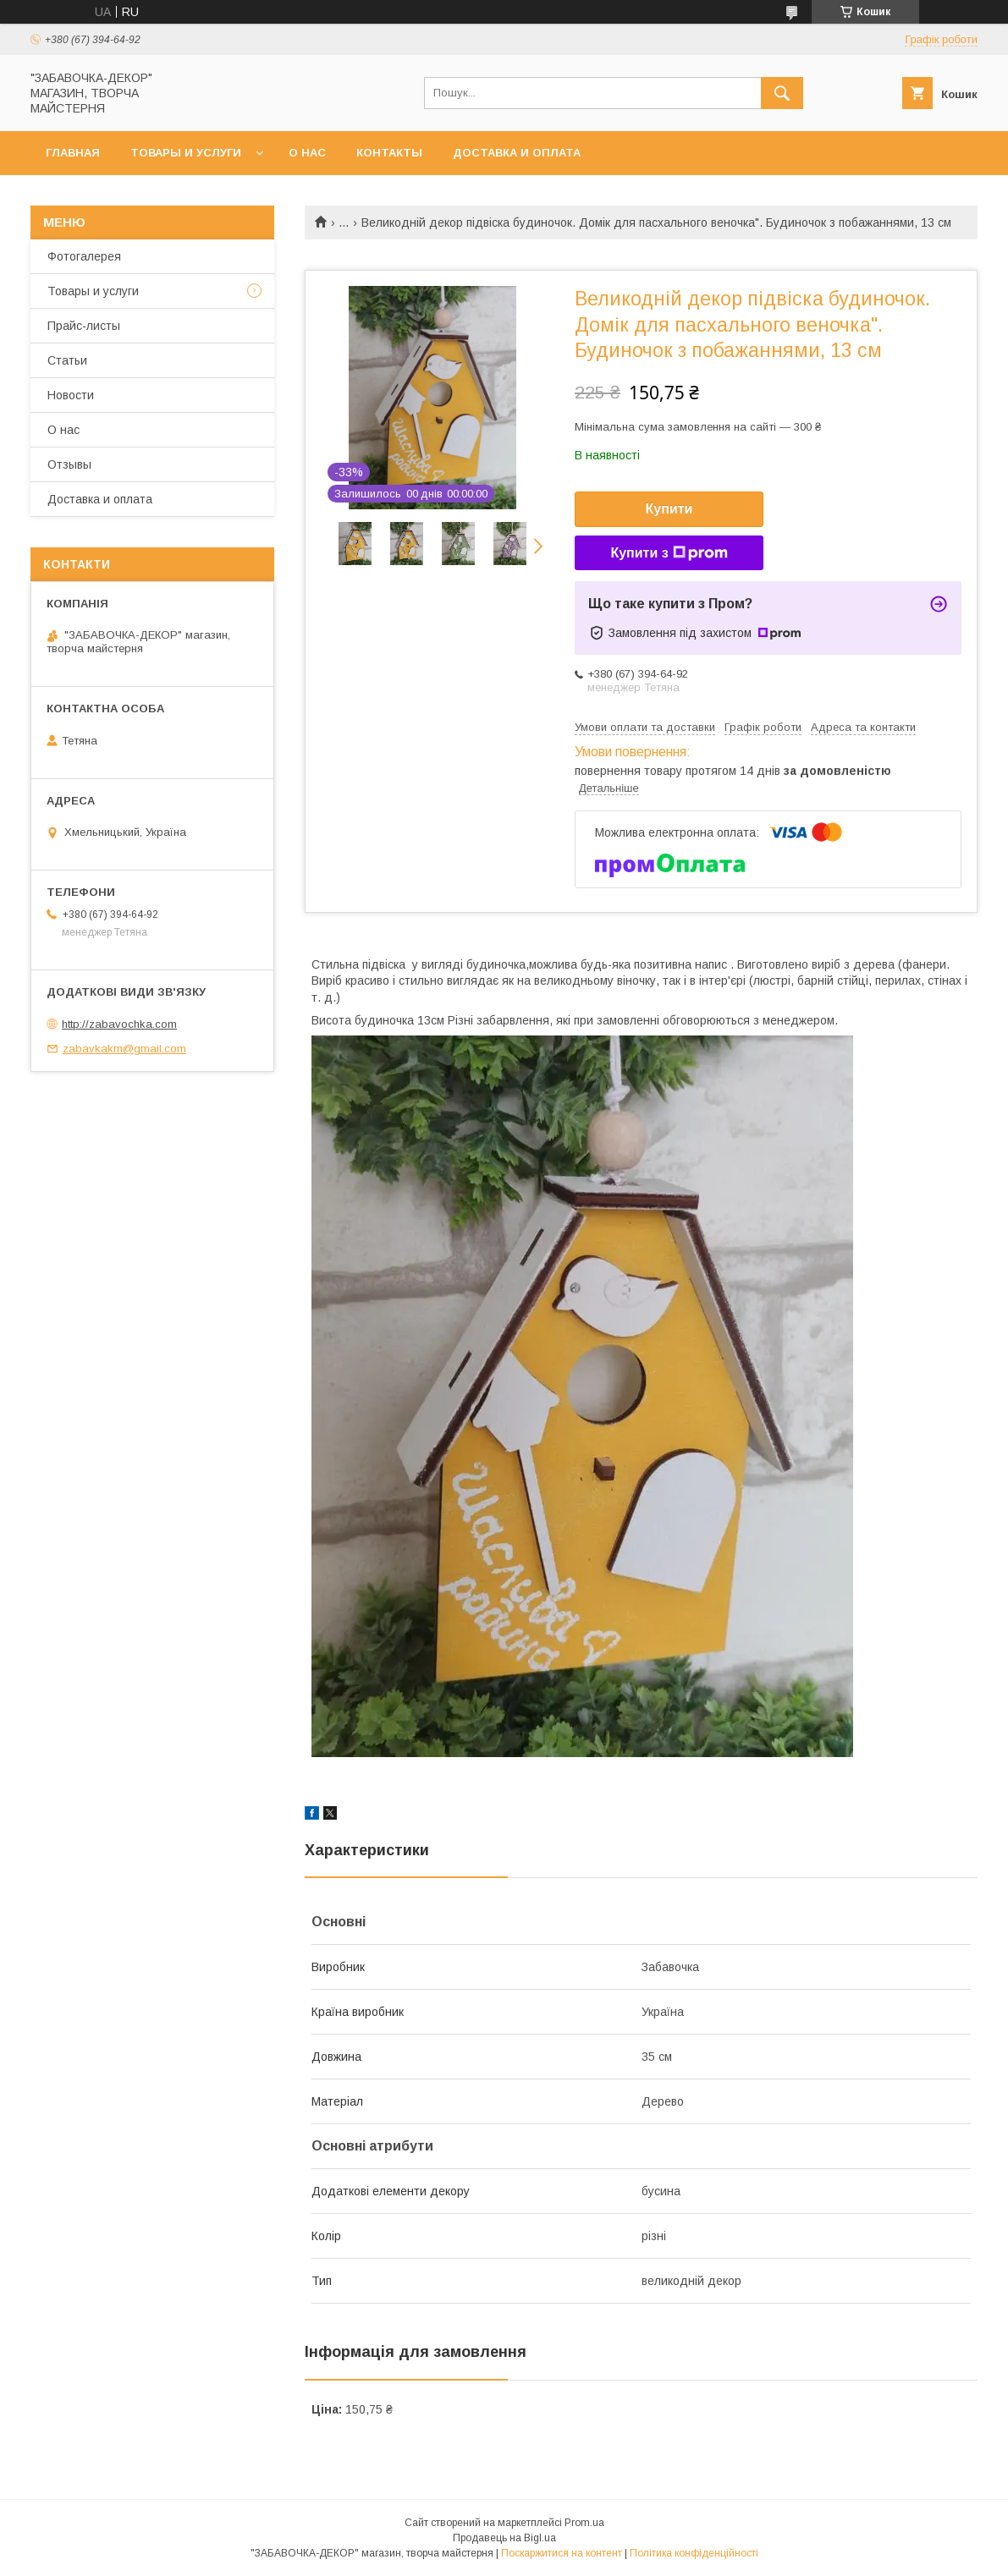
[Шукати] (782, 93)
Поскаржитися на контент (561, 2553)
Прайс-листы (83, 325)
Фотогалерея (84, 256)
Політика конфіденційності (694, 2553)
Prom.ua (584, 2523)
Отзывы (69, 464)
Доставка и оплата (517, 152)
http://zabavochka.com (119, 1024)
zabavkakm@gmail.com (124, 1048)
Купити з (668, 553)
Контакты (389, 152)
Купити (669, 509)
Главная (73, 152)
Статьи (67, 360)
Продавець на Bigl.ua (504, 2538)
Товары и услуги (185, 152)
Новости (70, 395)
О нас (307, 152)
